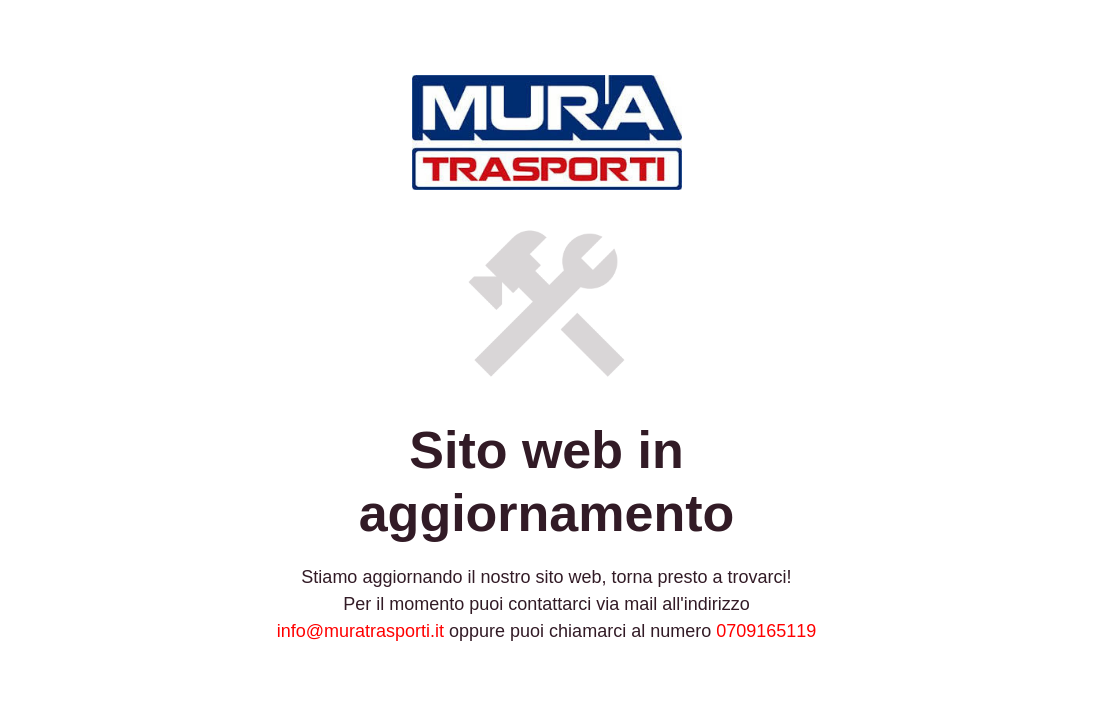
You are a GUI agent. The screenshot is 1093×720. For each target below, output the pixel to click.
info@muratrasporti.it (360, 631)
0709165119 (766, 631)
